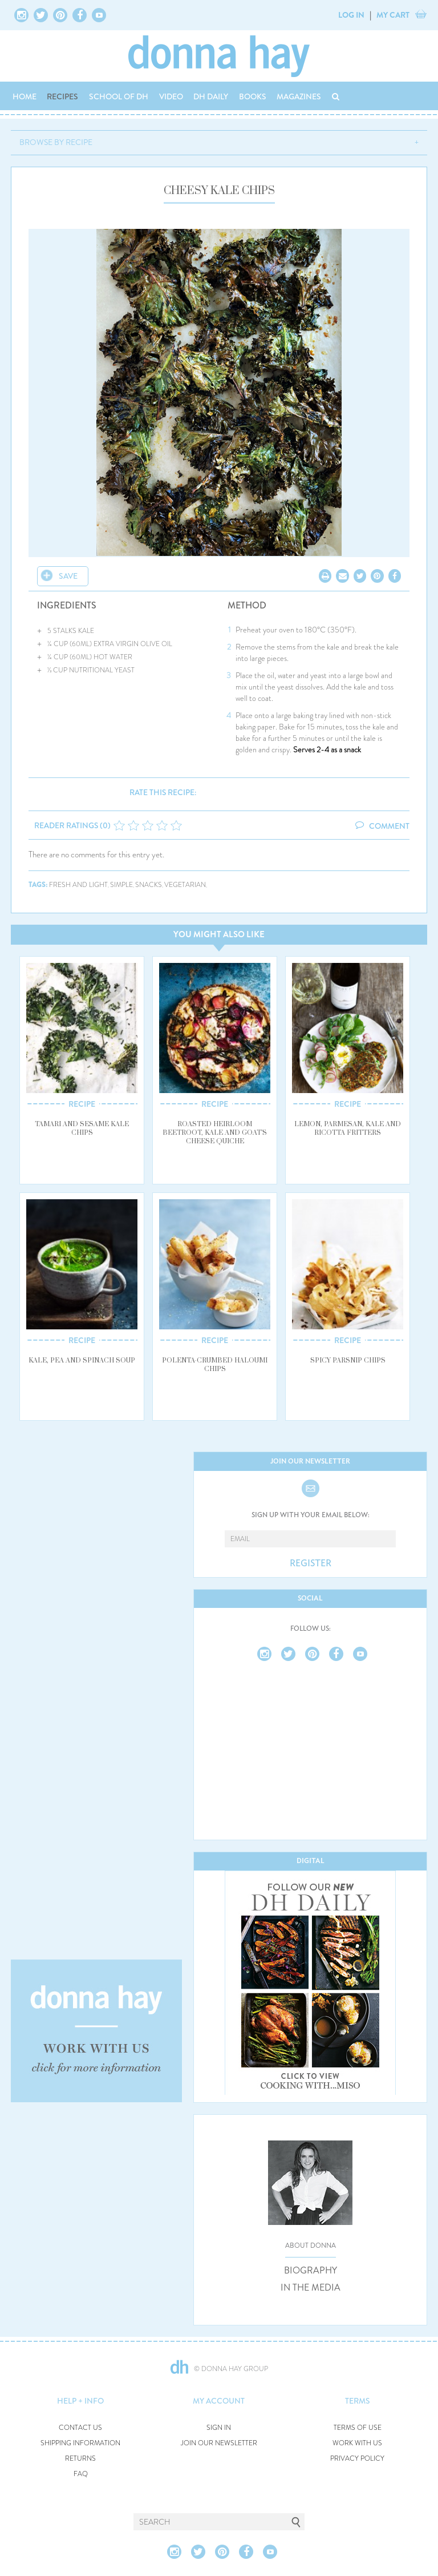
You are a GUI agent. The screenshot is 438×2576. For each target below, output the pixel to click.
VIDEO (171, 96)
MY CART (392, 15)
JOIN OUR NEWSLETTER (219, 2443)
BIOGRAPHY (310, 2270)
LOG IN (351, 15)
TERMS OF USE (358, 2428)
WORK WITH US (357, 2443)
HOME (24, 96)
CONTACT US (80, 2428)
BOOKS (252, 96)
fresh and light (78, 885)
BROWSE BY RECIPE (55, 142)
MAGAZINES (299, 96)
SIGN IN (218, 2428)
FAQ (81, 2474)
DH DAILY (210, 96)
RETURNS (80, 2459)
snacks (148, 885)
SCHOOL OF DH (118, 96)
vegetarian (185, 885)
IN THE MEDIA (310, 2287)
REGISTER (310, 1563)
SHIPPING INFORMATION (80, 2443)
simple (121, 885)
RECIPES (62, 96)
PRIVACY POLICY (357, 2459)
